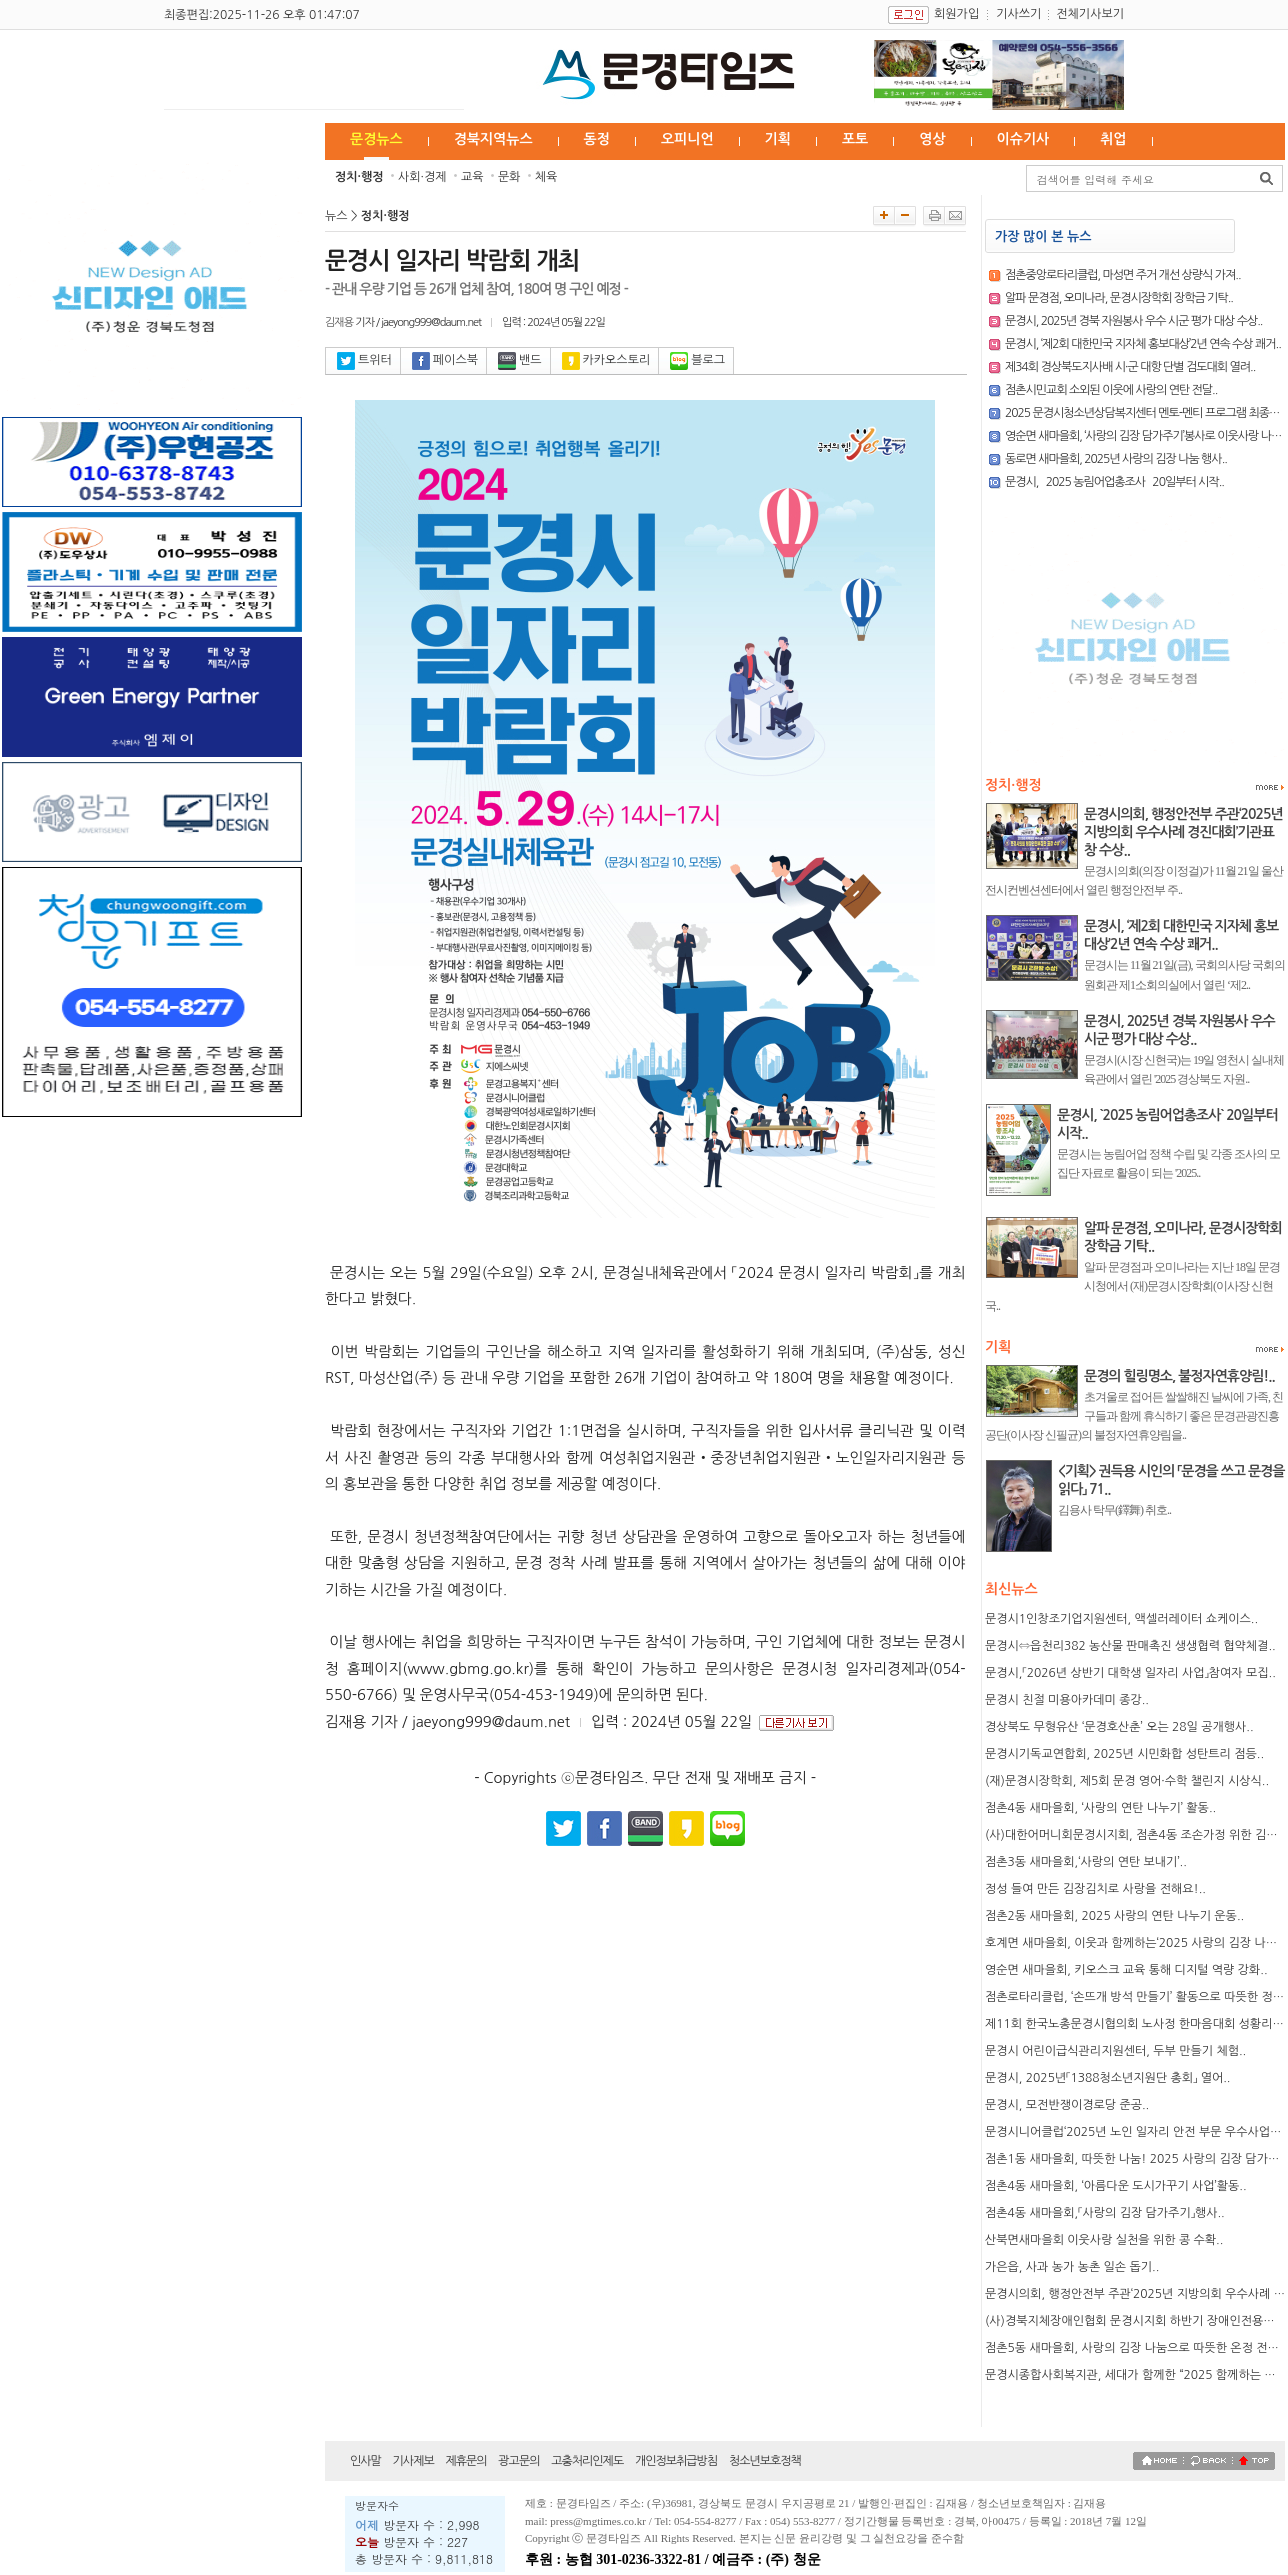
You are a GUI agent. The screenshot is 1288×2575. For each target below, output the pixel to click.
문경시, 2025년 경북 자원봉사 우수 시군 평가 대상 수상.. (1133, 321)
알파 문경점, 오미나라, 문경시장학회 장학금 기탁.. (1119, 298)
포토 (855, 139)
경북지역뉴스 (493, 139)
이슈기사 (1023, 139)
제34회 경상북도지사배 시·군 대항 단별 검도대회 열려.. (1130, 367)
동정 (597, 139)
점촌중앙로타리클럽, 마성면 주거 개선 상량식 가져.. (1123, 275)
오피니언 (687, 139)
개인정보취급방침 (676, 2461)
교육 (472, 177)
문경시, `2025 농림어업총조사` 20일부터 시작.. (1114, 482)
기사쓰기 (1018, 14)
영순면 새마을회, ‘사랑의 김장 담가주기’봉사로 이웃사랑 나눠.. (1146, 436)
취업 (1113, 139)
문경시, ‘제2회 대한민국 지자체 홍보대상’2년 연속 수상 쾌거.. (1143, 344)
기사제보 (413, 2461)
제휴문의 (465, 2461)
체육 (546, 177)
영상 (932, 139)
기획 (778, 139)
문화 (509, 177)
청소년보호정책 (765, 2461)
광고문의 (518, 2461)
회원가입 (956, 14)
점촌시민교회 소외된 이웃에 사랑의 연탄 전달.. (1111, 390)
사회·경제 (422, 177)
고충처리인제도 (587, 2461)
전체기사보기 (1090, 14)
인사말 (365, 2461)
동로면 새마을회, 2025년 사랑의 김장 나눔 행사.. (1116, 459)
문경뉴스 (376, 139)
